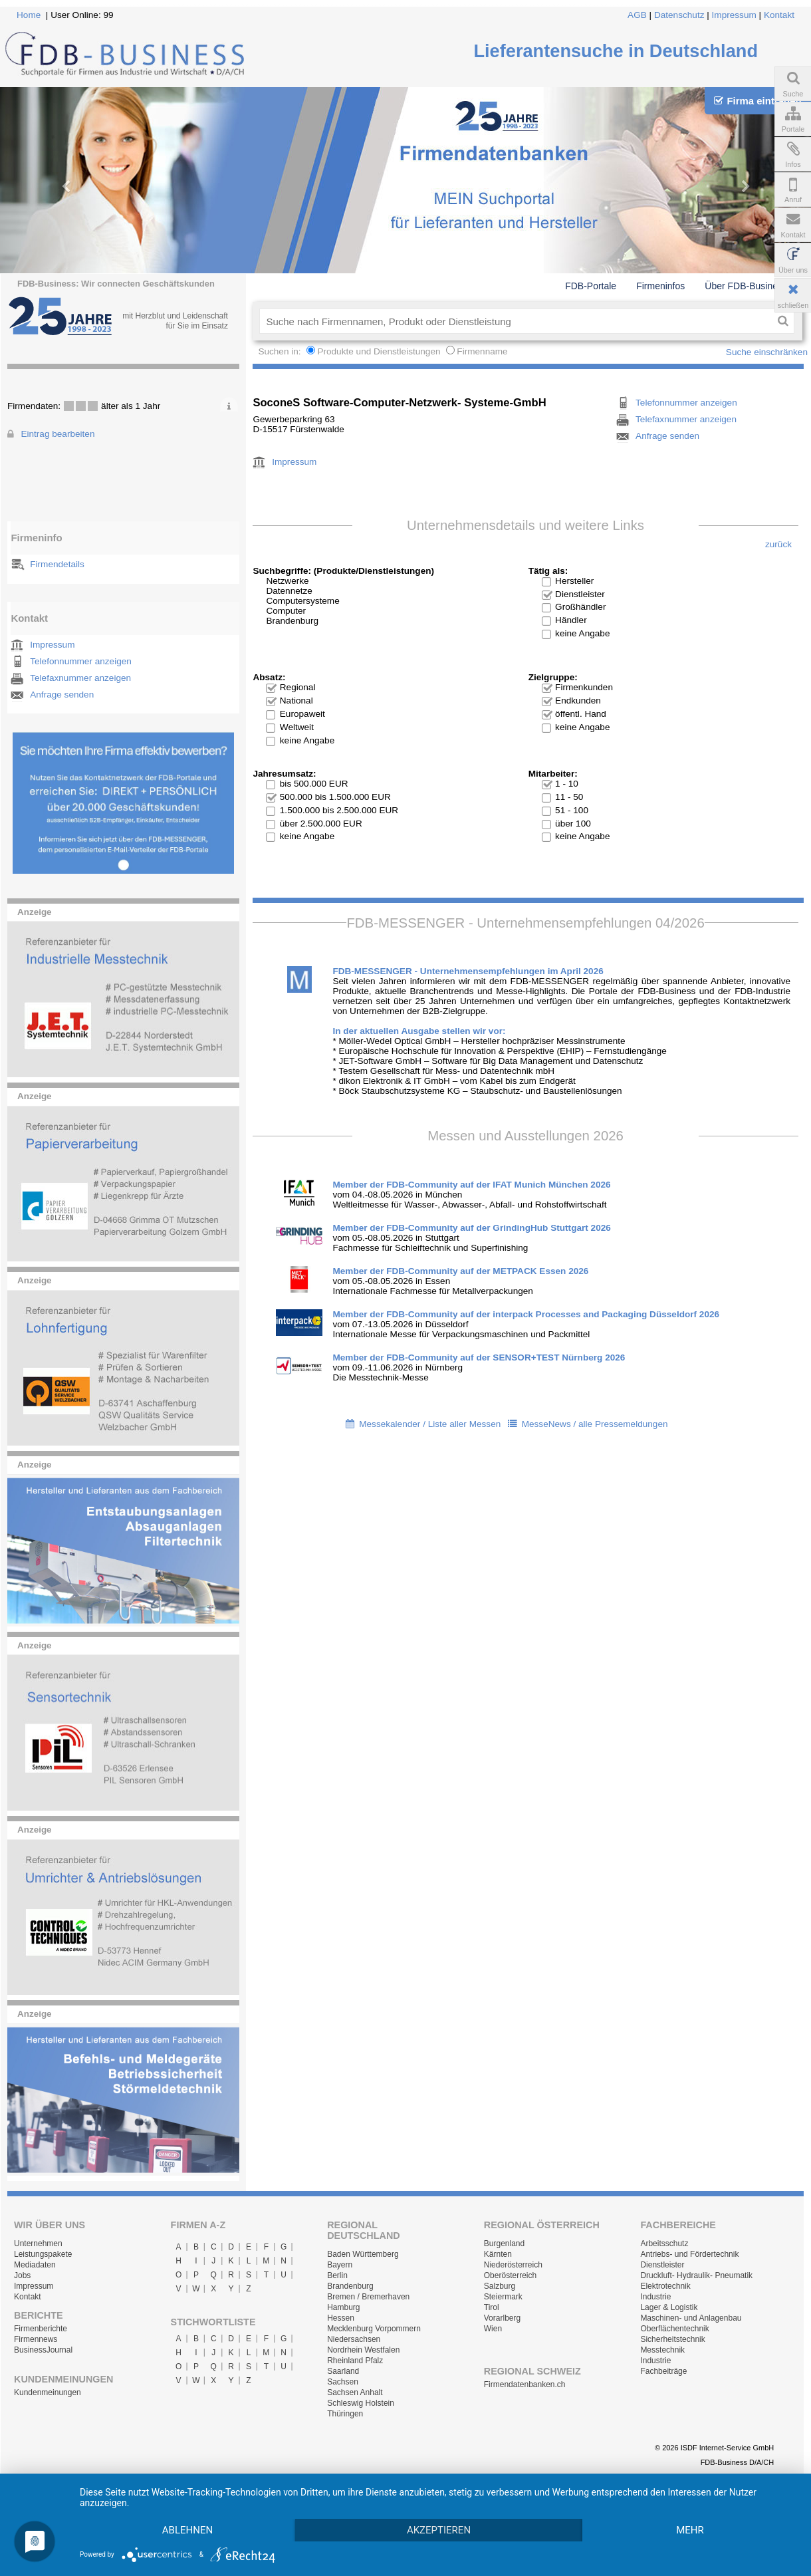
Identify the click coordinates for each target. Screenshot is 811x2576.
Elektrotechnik (665, 2286)
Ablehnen (187, 2530)
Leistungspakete (43, 2254)
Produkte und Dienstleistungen (378, 351)
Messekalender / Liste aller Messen (430, 1424)
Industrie (655, 2296)
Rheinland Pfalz (355, 2360)
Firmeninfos (660, 286)
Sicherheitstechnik (672, 2339)
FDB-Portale (590, 286)
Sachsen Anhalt (354, 2392)
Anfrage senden (62, 695)
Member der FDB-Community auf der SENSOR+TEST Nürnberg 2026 (478, 1357)
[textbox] (515, 321)
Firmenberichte (40, 2328)
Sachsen (342, 2381)
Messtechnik (662, 2350)
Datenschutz (679, 15)
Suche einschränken (767, 352)
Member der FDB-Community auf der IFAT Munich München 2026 (471, 1185)
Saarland (343, 2371)
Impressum (734, 15)
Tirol (491, 2307)
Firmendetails (57, 564)
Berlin (337, 2275)
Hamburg (343, 2307)
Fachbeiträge (663, 2371)
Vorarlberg (502, 2318)
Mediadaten (35, 2264)
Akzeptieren (439, 2530)
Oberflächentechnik (674, 2328)
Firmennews (35, 2339)
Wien (493, 2328)
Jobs (22, 2275)
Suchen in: (280, 351)
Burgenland (504, 2243)
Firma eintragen (757, 100)
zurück (778, 544)
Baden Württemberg (362, 2254)
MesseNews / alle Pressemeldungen (595, 1424)
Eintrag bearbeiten (57, 434)
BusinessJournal (43, 2350)
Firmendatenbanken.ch (525, 2384)
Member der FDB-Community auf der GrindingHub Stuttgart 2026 (471, 1228)
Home (29, 15)
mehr (690, 2530)
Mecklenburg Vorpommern (374, 2328)
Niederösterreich (513, 2264)
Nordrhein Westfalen (363, 2350)
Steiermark (503, 2296)
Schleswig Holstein (360, 2403)
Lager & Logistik (668, 2307)
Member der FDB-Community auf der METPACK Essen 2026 (460, 1271)
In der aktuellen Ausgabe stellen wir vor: (418, 1031)
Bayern (339, 2264)
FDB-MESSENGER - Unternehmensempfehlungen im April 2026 (467, 971)
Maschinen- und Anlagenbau (690, 2318)
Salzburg (499, 2286)
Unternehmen (38, 2243)
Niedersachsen (353, 2339)
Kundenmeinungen (47, 2392)
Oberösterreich (510, 2275)
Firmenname (482, 351)
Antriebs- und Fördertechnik (689, 2254)
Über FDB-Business (746, 286)
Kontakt (779, 15)
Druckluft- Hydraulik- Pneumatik (696, 2275)
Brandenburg (350, 2286)
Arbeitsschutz (664, 2243)
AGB (637, 15)
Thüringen (345, 2413)
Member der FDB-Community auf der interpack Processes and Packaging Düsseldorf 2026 (525, 1314)
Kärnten (498, 2254)
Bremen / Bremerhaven (368, 2296)
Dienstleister (662, 2264)
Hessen (340, 2318)
